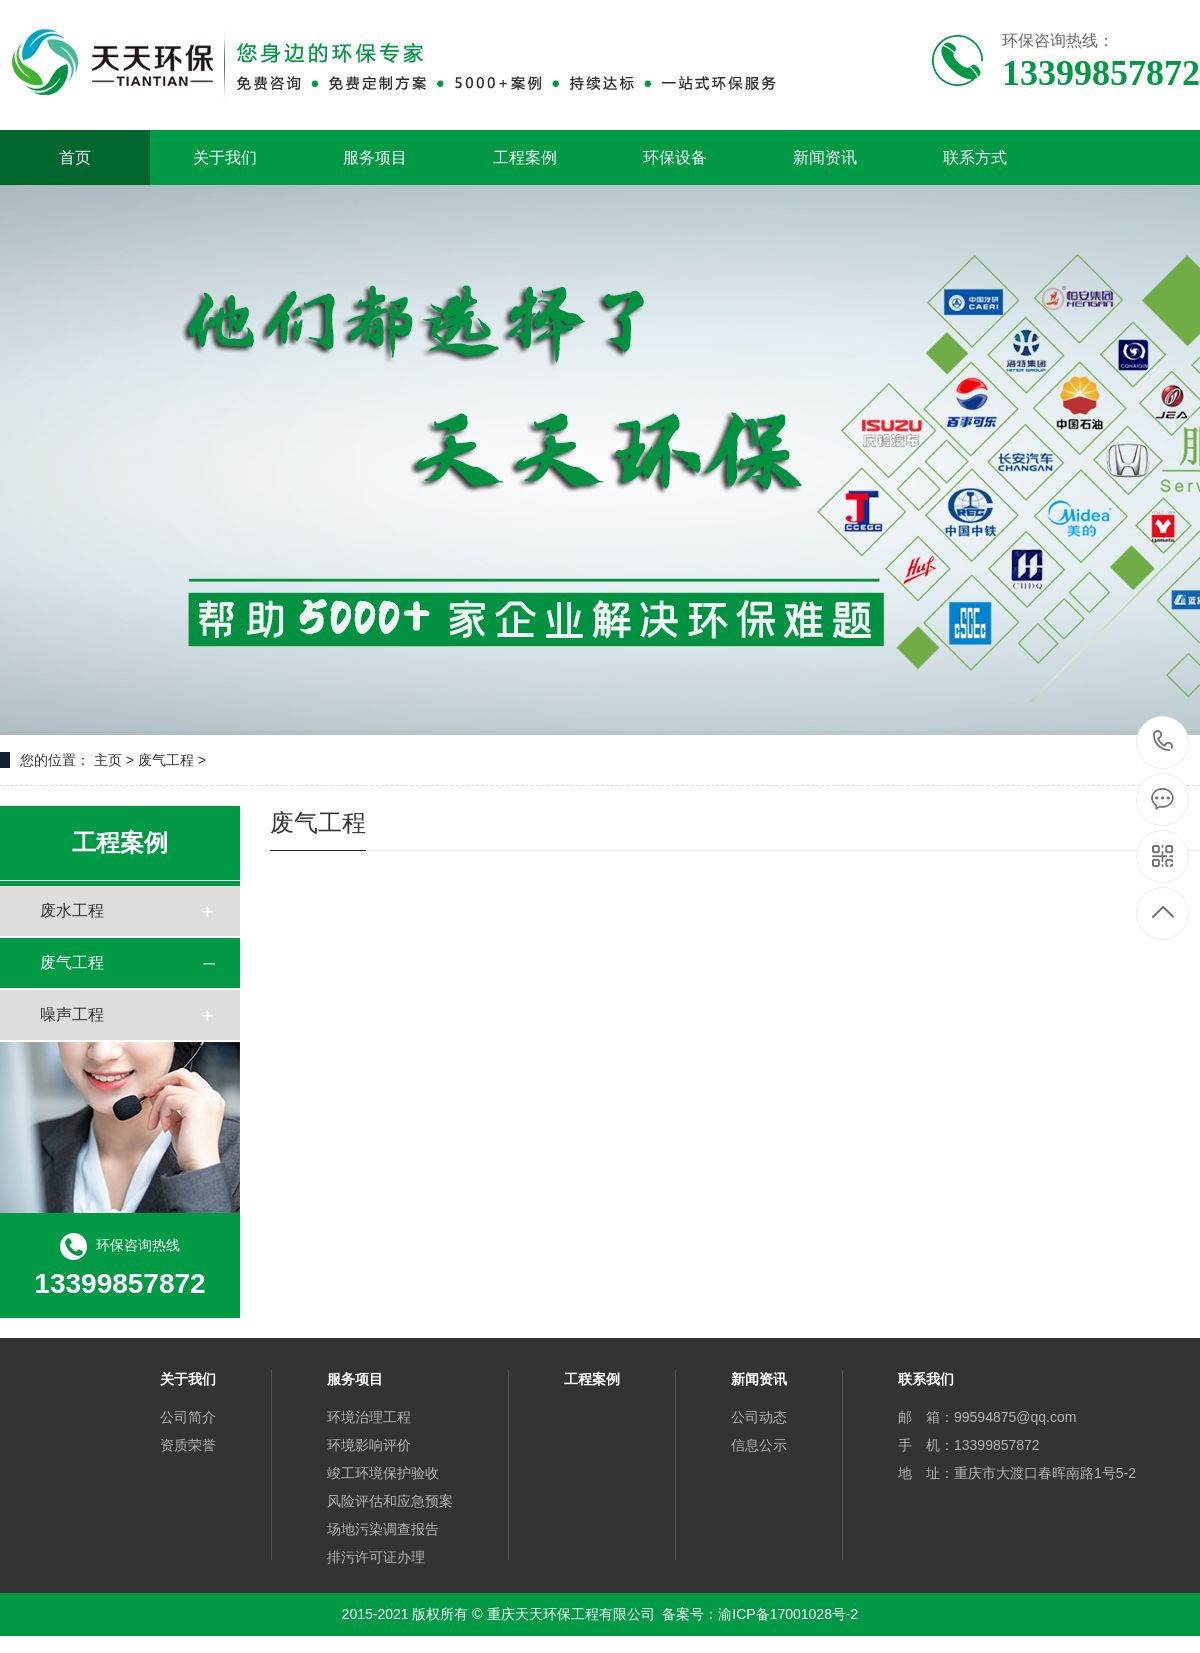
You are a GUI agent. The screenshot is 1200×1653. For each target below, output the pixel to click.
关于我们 (225, 157)
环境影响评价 (369, 1445)
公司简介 (188, 1417)
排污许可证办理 (376, 1557)
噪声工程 (72, 1014)
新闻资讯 (825, 157)
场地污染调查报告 (383, 1529)
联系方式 (975, 157)
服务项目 (375, 157)
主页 (108, 760)
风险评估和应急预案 (390, 1501)
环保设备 (675, 157)
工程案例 (525, 157)
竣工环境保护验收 (383, 1473)
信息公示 (759, 1445)
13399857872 (1163, 741)
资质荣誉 (188, 1445)
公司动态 (759, 1417)
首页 (75, 157)
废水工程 (72, 910)
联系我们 (926, 1379)
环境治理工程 (369, 1417)
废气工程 (72, 962)
